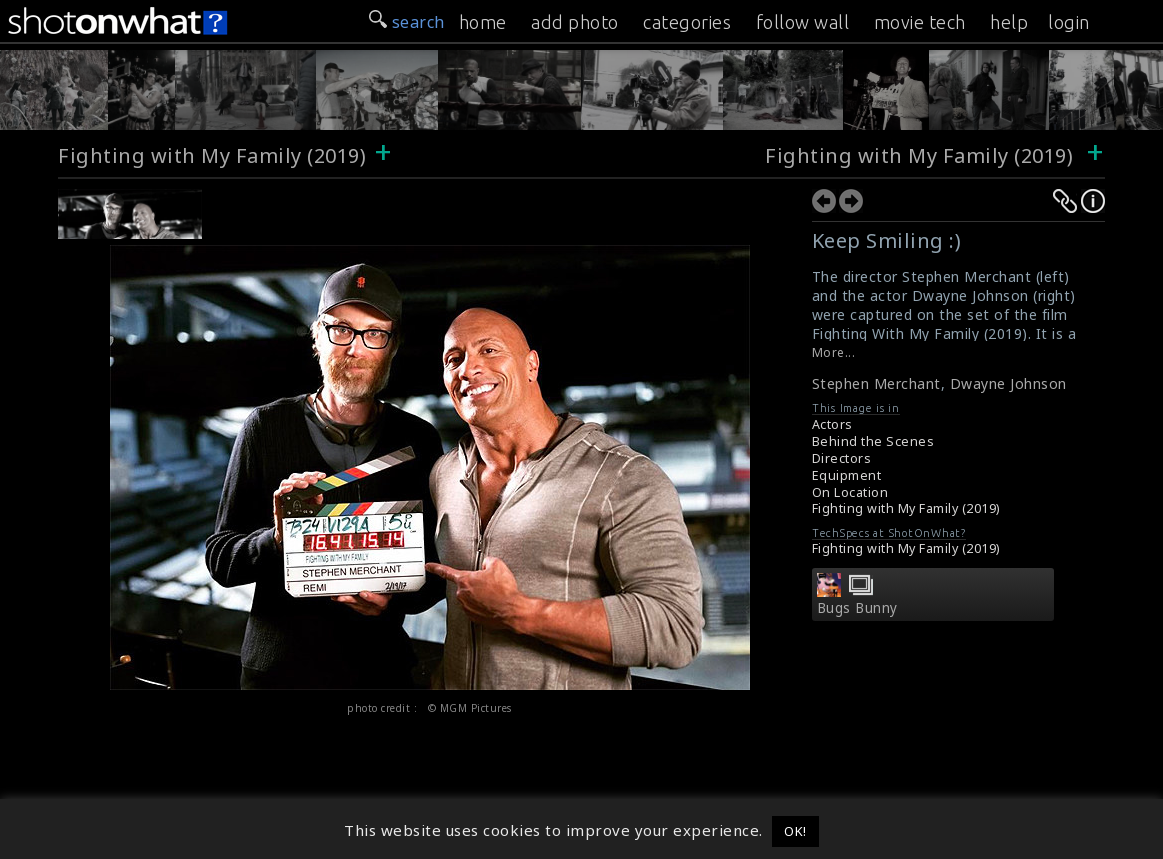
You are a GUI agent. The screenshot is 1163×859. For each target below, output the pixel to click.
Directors (842, 458)
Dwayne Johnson (1008, 383)
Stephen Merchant (876, 383)
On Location (850, 492)
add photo (575, 22)
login (1069, 22)
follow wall (803, 22)
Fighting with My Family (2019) (212, 155)
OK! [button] (795, 831)
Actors (832, 424)
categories (687, 22)
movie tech (920, 22)
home (483, 22)
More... (834, 352)
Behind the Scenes (873, 441)
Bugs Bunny (857, 608)
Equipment (847, 475)
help (1009, 22)
